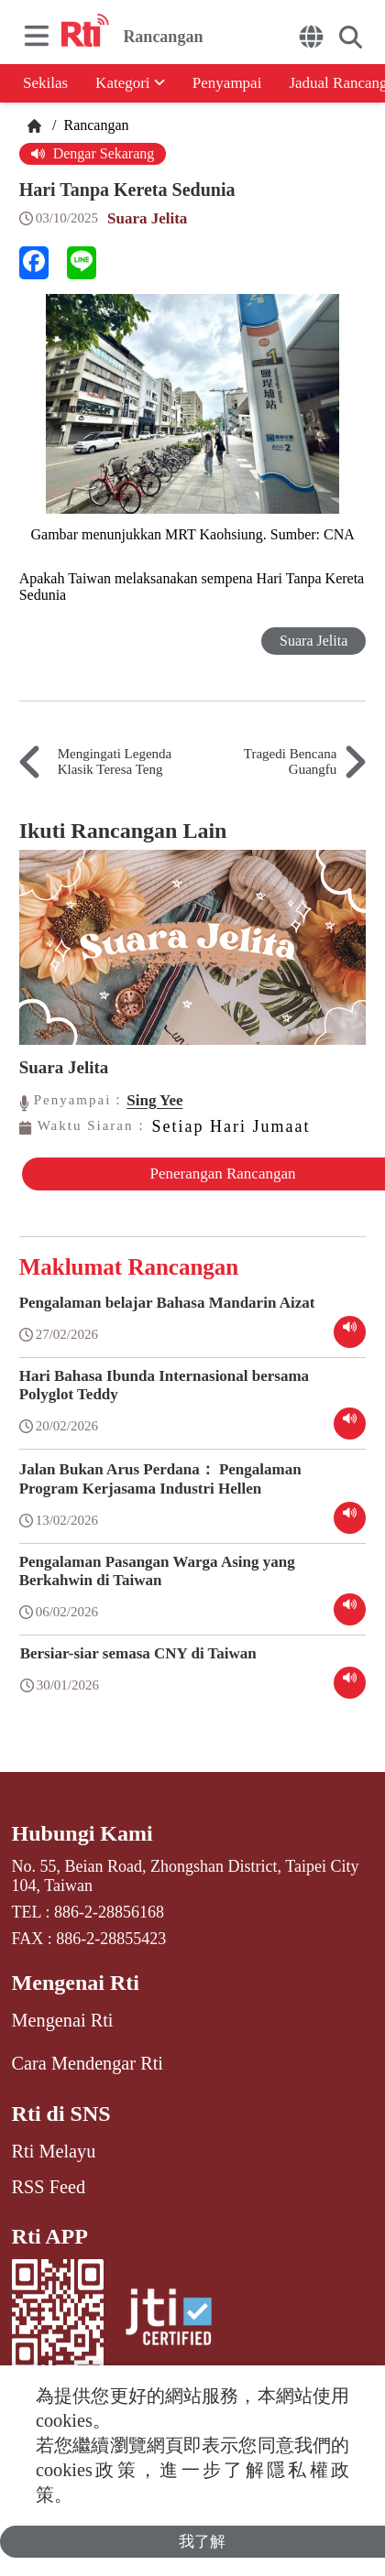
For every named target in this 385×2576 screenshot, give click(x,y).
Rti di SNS (61, 2113)
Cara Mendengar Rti (87, 2063)
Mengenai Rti (75, 1982)
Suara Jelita (147, 218)
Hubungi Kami (82, 1833)
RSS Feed (48, 2187)
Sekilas (45, 83)
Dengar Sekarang (93, 153)
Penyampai (227, 83)
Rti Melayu (54, 2151)
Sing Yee (154, 1100)
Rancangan (94, 125)
